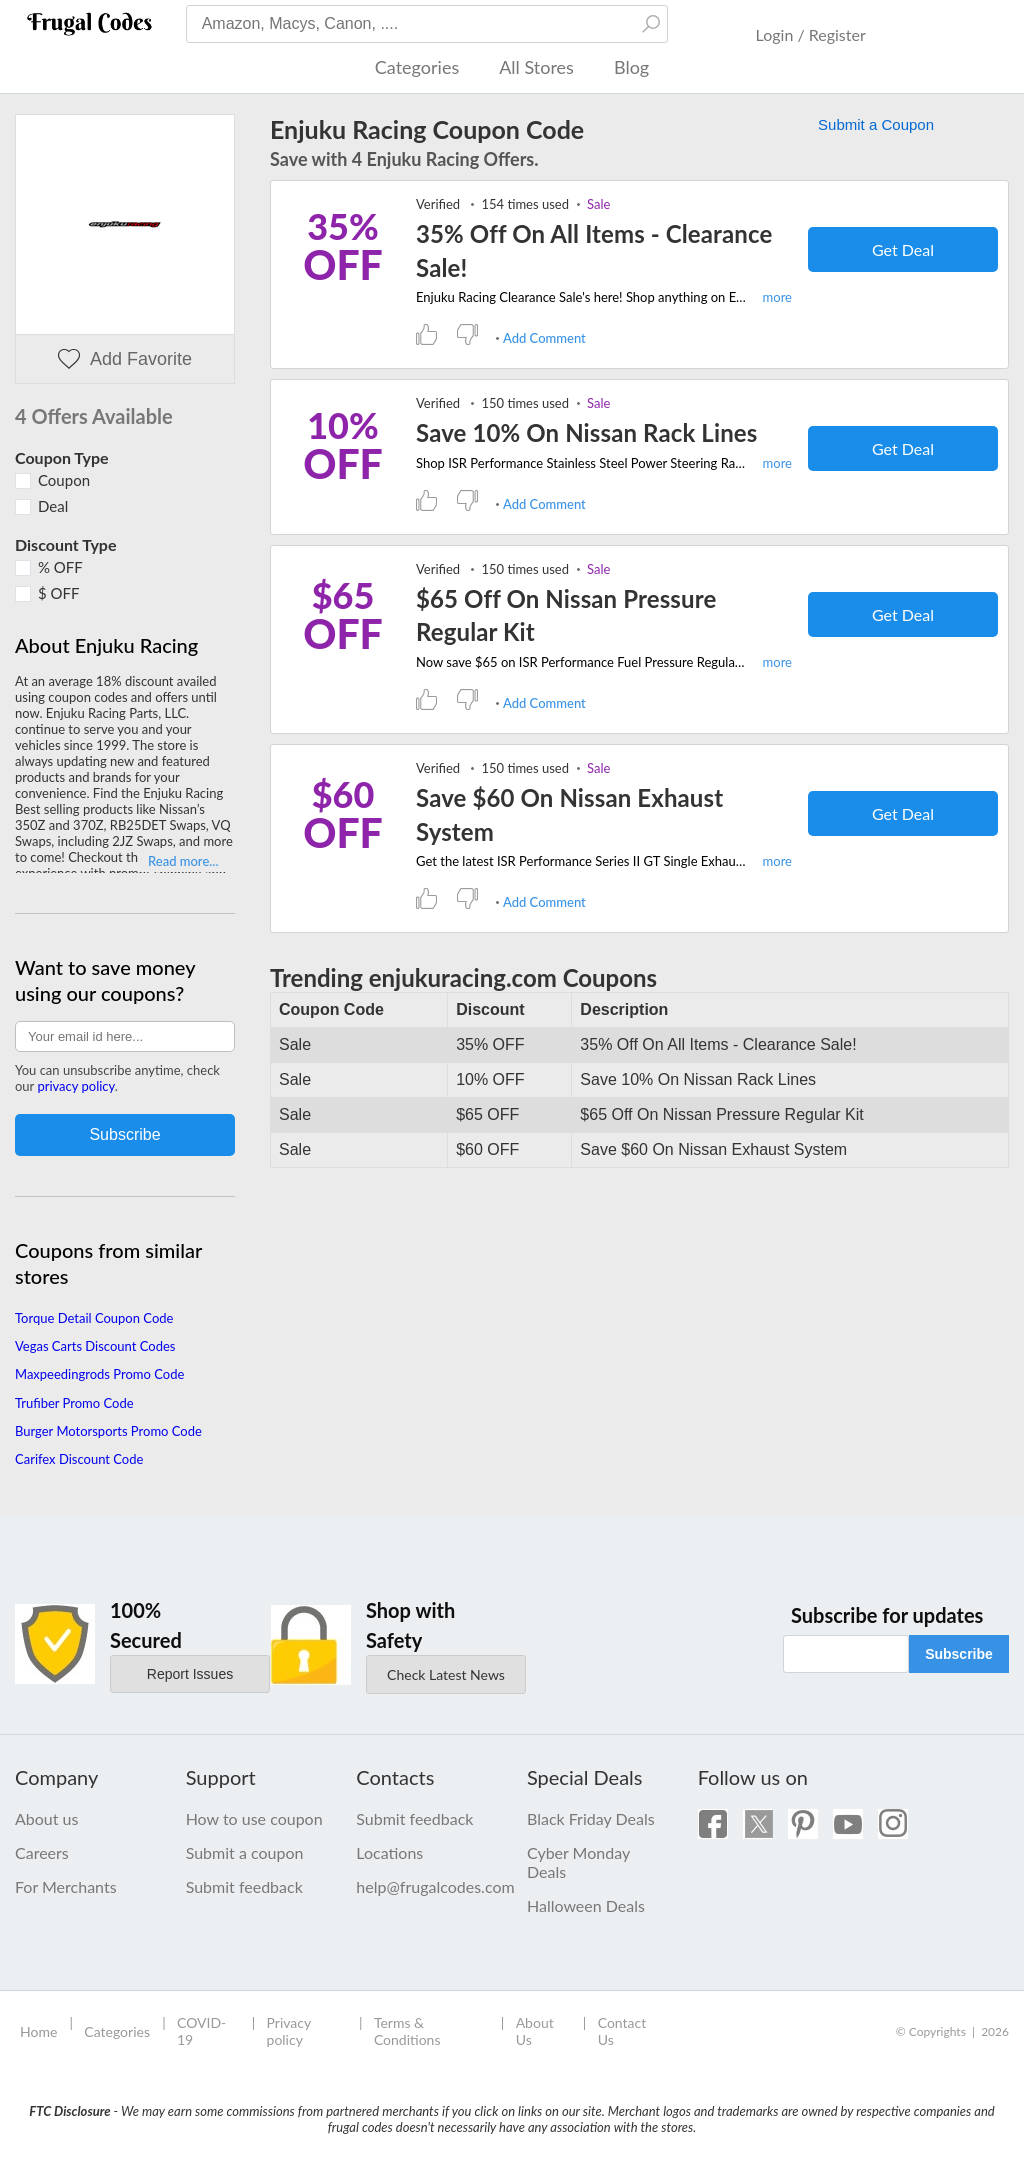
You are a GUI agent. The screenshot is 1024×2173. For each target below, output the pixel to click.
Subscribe (959, 1654)
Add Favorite (125, 359)
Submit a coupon (245, 1852)
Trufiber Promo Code (74, 1403)
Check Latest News (446, 1674)
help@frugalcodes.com (426, 1886)
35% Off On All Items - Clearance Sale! (594, 250)
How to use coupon (254, 1818)
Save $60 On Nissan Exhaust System (569, 814)
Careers (42, 1852)
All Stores (536, 67)
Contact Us (622, 2031)
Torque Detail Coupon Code (94, 1318)
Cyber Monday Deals (578, 1862)
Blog (631, 67)
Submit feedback (244, 1886)
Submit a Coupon (876, 124)
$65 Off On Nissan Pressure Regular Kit (566, 615)
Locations (389, 1852)
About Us (535, 2031)
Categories (417, 67)
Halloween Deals (586, 1905)
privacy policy (75, 1086)
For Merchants (66, 1886)
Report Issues (190, 1674)
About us (46, 1818)
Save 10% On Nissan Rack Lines (586, 432)
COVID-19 (201, 2031)
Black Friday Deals (591, 1818)
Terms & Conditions (407, 2031)
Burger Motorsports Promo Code (108, 1431)
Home (38, 2031)
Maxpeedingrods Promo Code (99, 1374)
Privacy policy (289, 2031)
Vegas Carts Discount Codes (95, 1346)
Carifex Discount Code (79, 1459)
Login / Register (811, 34)
